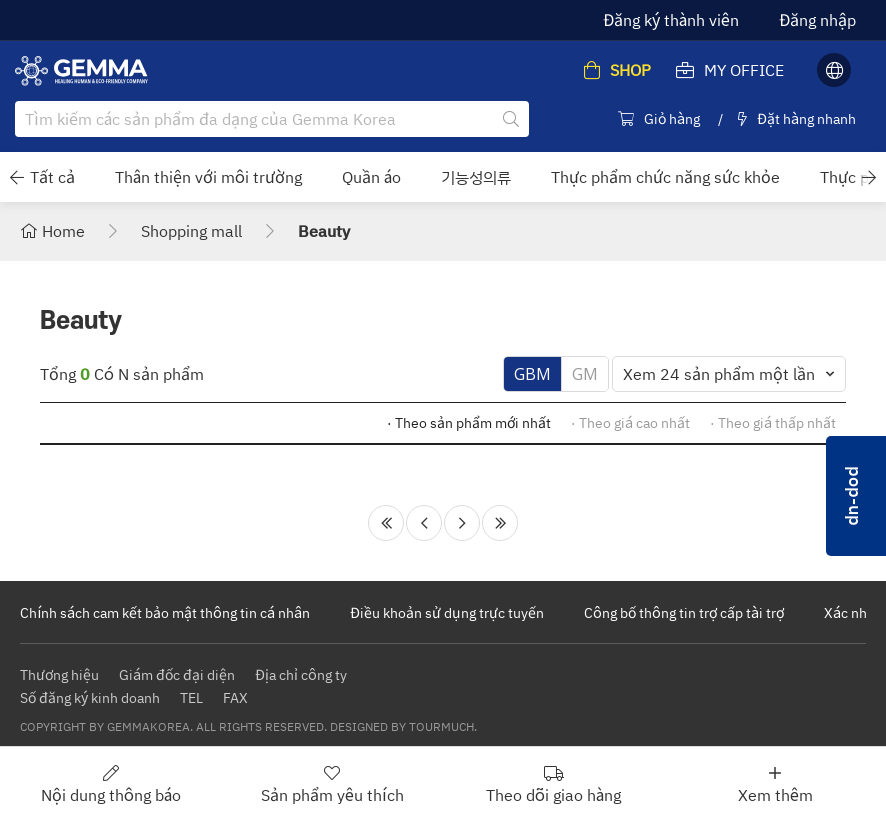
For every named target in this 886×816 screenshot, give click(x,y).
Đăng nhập (817, 20)
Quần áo (371, 177)
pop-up (856, 496)
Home (52, 231)
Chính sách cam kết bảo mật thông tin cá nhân (165, 612)
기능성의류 (476, 177)
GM (585, 374)
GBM (532, 374)
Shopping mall (191, 231)
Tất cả (52, 177)
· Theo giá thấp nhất (773, 422)
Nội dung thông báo (111, 784)
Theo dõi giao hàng (553, 784)
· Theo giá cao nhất (630, 422)
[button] (17, 177)
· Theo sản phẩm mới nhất (469, 422)
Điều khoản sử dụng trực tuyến (447, 612)
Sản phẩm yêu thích (332, 784)
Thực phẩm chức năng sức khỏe (665, 177)
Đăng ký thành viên (671, 20)
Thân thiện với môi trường (208, 177)
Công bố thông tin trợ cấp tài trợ (684, 612)
